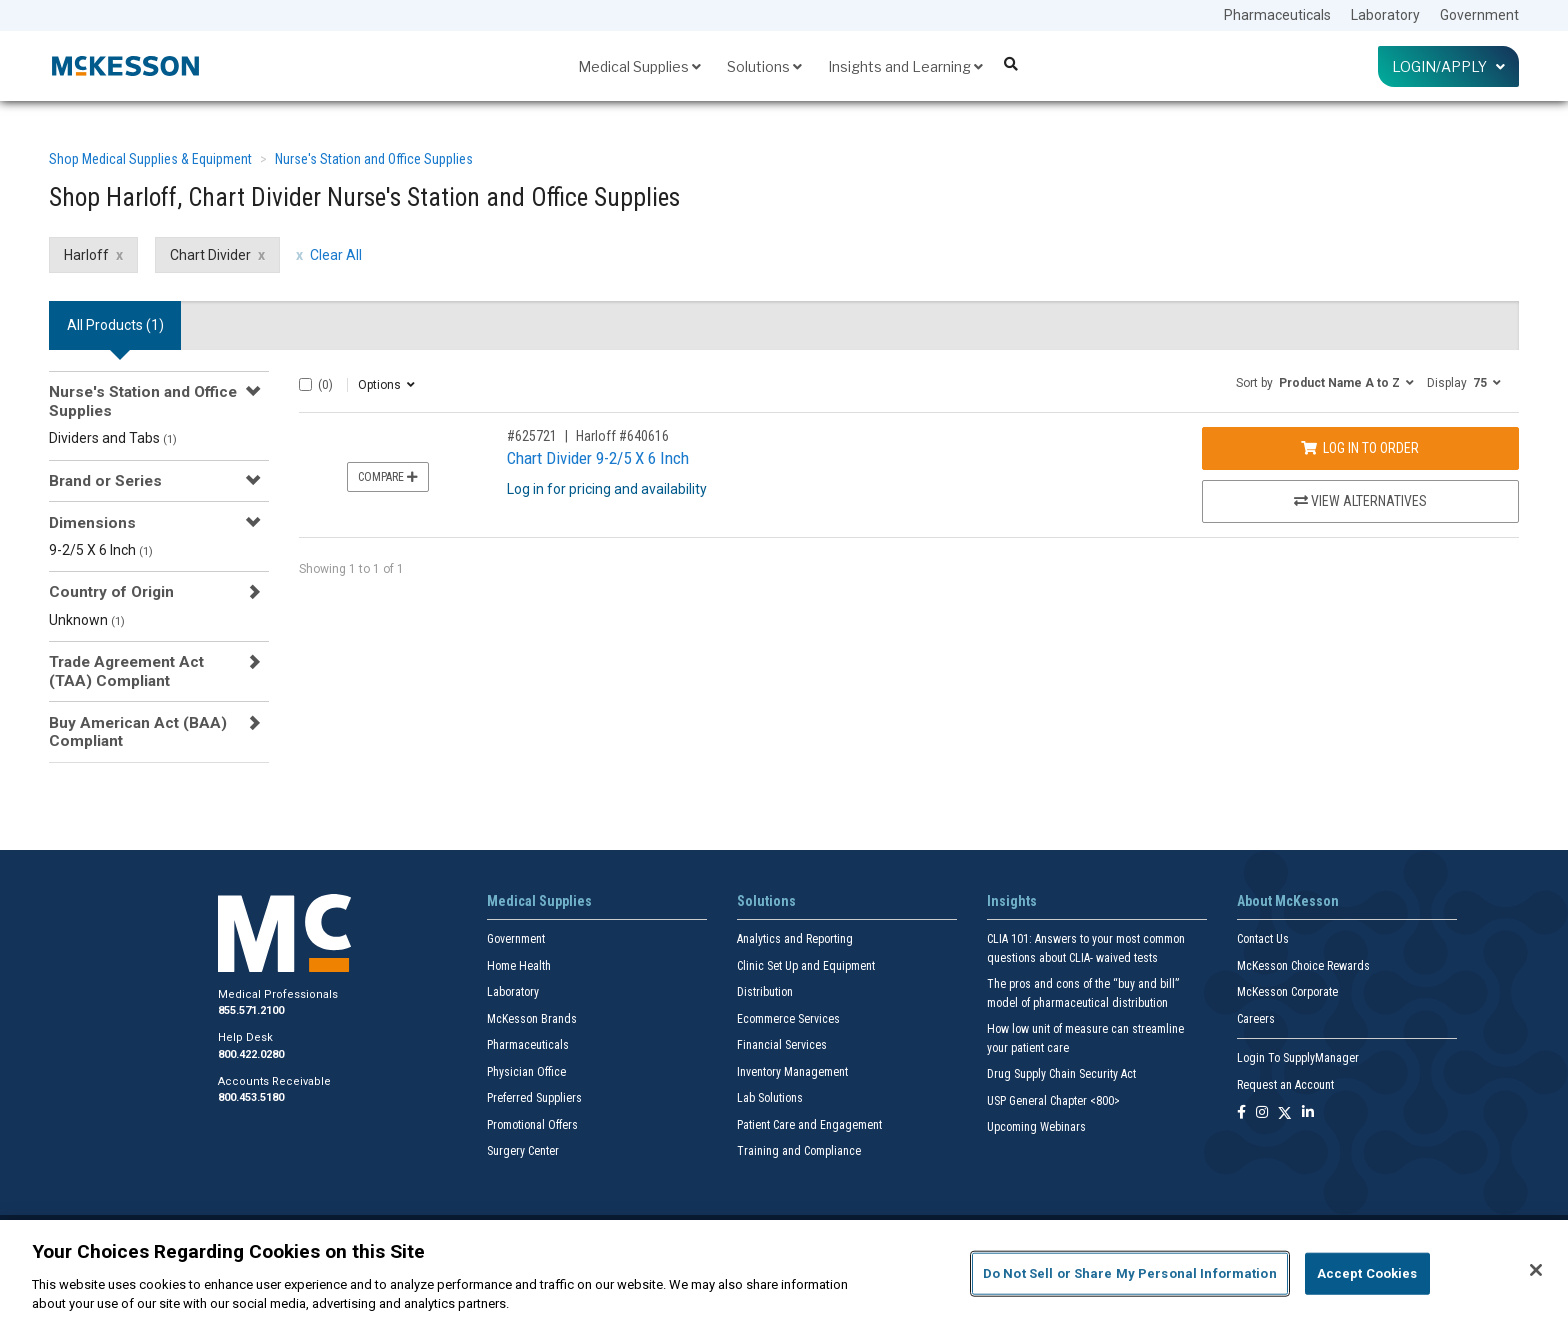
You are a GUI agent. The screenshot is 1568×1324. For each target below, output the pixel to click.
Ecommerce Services (788, 1019)
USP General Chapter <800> (1053, 1101)
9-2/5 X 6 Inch (101, 550)
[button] (1325, 382)
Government (1479, 15)
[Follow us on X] (1285, 1113)
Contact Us (1263, 939)
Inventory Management (792, 1072)
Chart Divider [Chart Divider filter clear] (210, 255)
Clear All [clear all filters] (336, 255)
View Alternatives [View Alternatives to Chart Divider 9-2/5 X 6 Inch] (1360, 501)
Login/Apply (1448, 66)
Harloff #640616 (622, 436)
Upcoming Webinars (1036, 1127)
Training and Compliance (799, 1151)
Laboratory (1385, 15)
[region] (784, 1272)
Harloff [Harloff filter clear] (86, 255)
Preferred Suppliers (534, 1098)
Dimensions (92, 523)
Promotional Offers (532, 1125)
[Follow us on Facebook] (1241, 1113)
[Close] (1536, 1270)
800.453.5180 (251, 1097)
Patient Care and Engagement (809, 1125)
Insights (1012, 901)
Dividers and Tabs (113, 438)
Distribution (765, 992)
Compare (388, 477)
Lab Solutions (770, 1098)
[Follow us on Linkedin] (1308, 1113)
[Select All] (305, 384)
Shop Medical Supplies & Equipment (150, 159)
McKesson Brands (532, 1019)
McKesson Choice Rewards (1303, 966)
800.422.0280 (251, 1054)
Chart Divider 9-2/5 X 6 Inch (598, 458)
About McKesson (1288, 901)
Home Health (519, 966)
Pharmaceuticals (1277, 15)
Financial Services (782, 1045)
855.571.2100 (251, 1010)
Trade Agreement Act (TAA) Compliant (126, 671)
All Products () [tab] (115, 325)
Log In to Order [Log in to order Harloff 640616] (1360, 448)
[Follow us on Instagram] (1262, 1113)
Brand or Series (105, 481)
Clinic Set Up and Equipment (806, 966)
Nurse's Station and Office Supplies (374, 159)
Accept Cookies (1367, 1273)
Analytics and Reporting (795, 939)
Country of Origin (111, 592)
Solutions (764, 66)
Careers (1256, 1019)
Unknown (87, 620)
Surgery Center (523, 1151)
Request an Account (1285, 1085)
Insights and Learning (905, 66)
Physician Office (526, 1072)
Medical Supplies (639, 66)
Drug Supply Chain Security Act (1061, 1074)
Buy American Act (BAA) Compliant (138, 732)
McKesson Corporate (1287, 992)
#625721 (532, 436)
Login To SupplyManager (1298, 1058)
